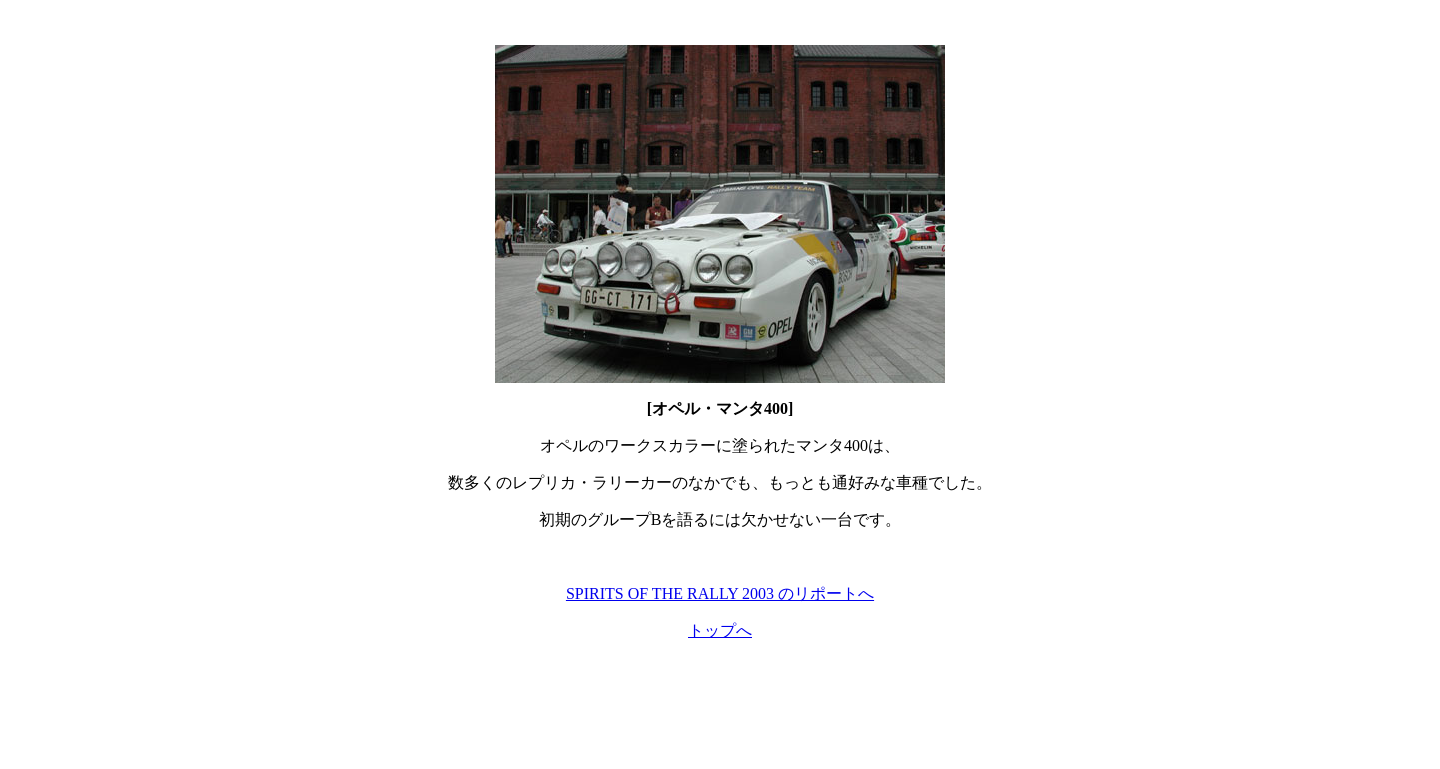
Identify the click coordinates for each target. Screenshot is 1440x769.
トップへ (720, 630)
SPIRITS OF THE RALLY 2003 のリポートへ (720, 593)
